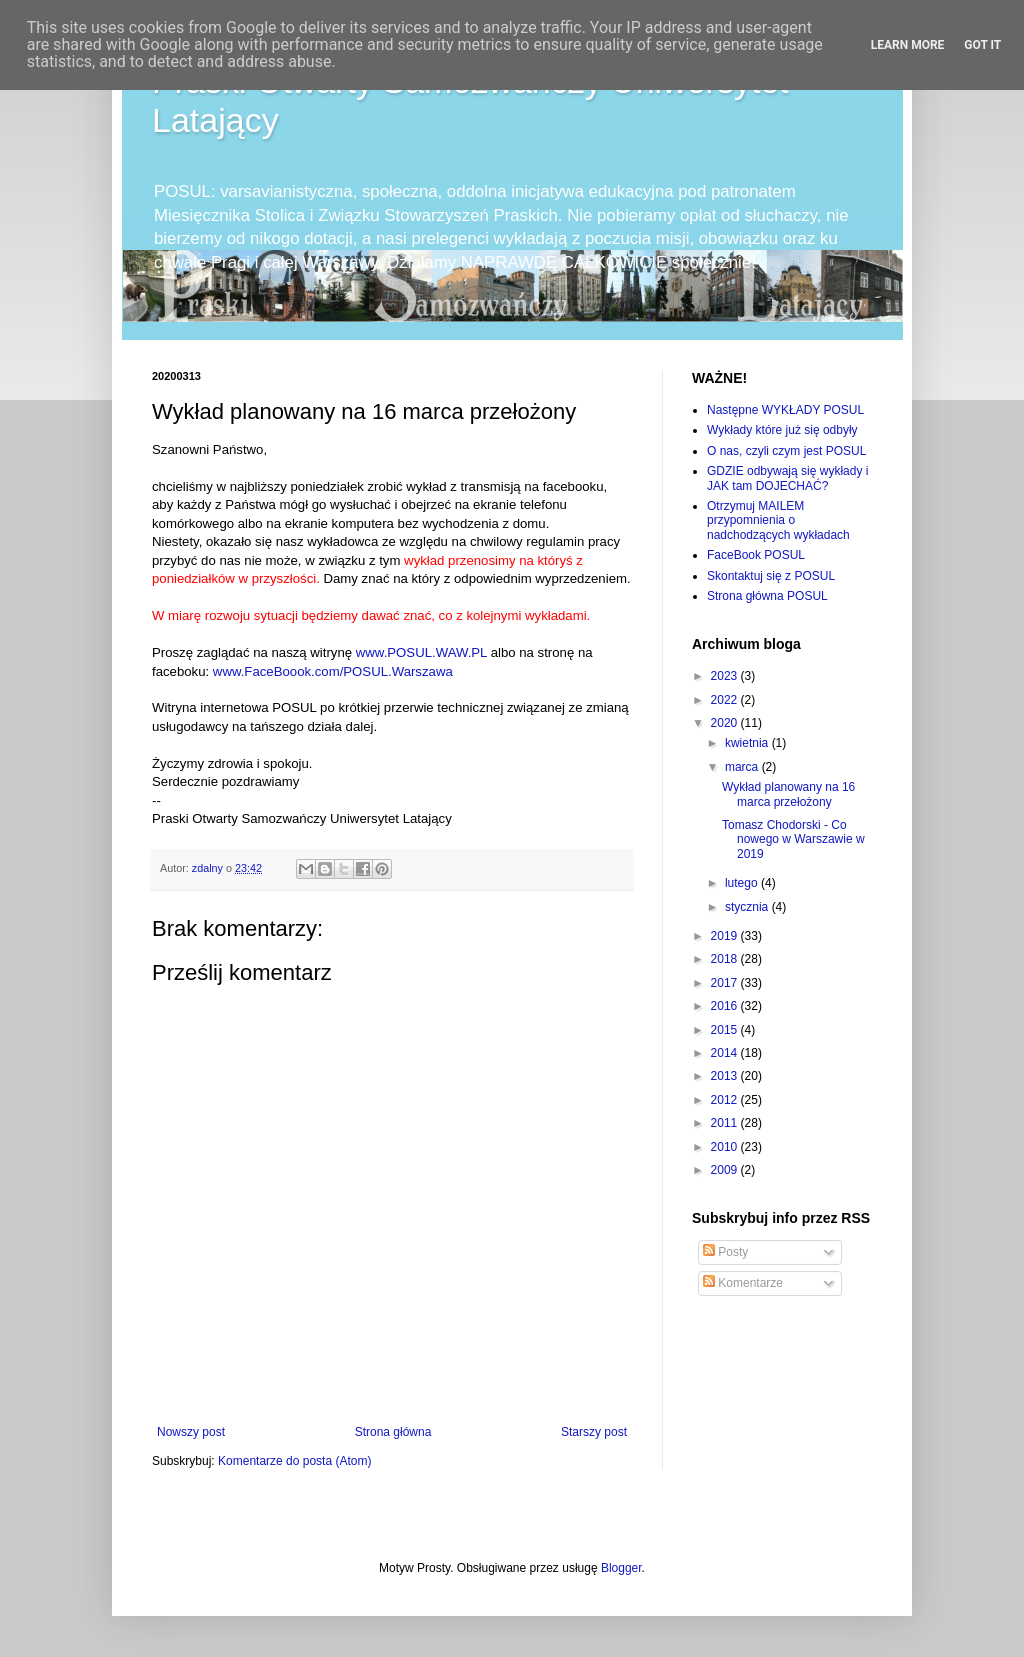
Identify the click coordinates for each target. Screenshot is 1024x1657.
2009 (726, 1170)
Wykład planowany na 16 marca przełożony (788, 794)
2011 (726, 1123)
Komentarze (743, 1283)
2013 (726, 1076)
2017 (726, 983)
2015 (726, 1030)
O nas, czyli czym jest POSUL (786, 451)
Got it (982, 45)
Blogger (621, 1568)
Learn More (908, 45)
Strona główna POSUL (767, 596)
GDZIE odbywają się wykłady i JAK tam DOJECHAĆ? (787, 478)
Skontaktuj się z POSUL (771, 576)
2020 (726, 723)
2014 (726, 1053)
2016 (726, 1006)
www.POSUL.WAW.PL (421, 652)
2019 (726, 936)
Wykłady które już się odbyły (782, 430)
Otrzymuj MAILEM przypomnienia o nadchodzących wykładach (778, 520)
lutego (743, 883)
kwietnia (748, 743)
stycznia (748, 907)
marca (743, 767)
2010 (726, 1147)
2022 (726, 700)
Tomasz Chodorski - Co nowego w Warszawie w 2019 (793, 839)
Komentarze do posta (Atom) (294, 1461)
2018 (726, 959)
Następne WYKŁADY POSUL (785, 410)
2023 (726, 676)
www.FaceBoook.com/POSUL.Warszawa (333, 671)
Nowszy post (191, 1432)
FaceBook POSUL (756, 555)
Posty (725, 1252)
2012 (726, 1100)
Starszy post (594, 1432)
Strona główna (393, 1432)
